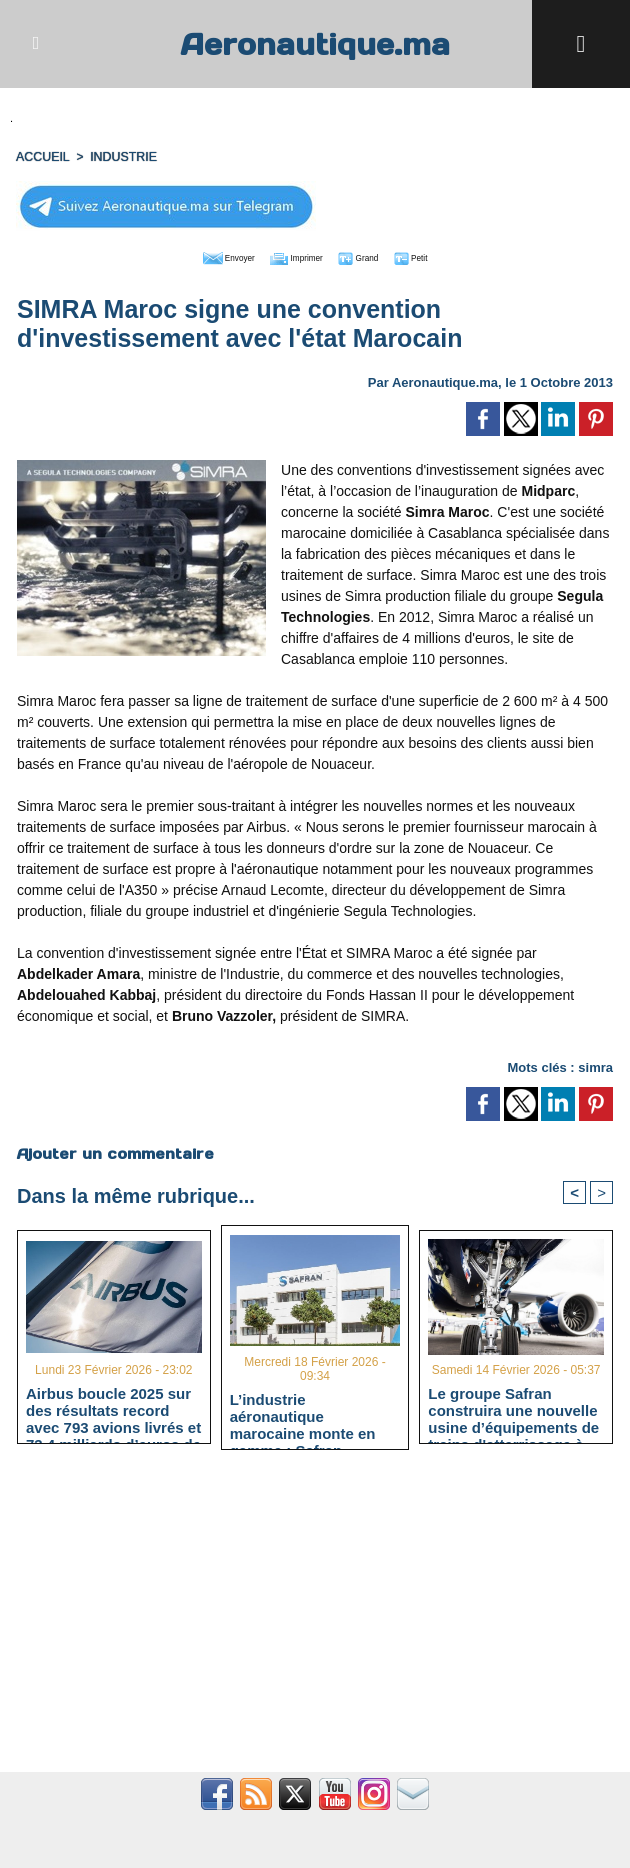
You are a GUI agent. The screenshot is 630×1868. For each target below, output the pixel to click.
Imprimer (292, 254)
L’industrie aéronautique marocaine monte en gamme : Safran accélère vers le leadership (303, 1414)
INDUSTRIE (120, 155)
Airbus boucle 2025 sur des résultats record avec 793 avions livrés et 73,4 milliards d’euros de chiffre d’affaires (113, 1408)
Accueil (42, 155)
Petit (443, 254)
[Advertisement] (315, 1620)
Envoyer (200, 254)
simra (595, 1063)
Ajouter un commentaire (114, 1150)
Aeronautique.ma (315, 43)
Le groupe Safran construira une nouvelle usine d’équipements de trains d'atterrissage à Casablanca (513, 1408)
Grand (376, 254)
